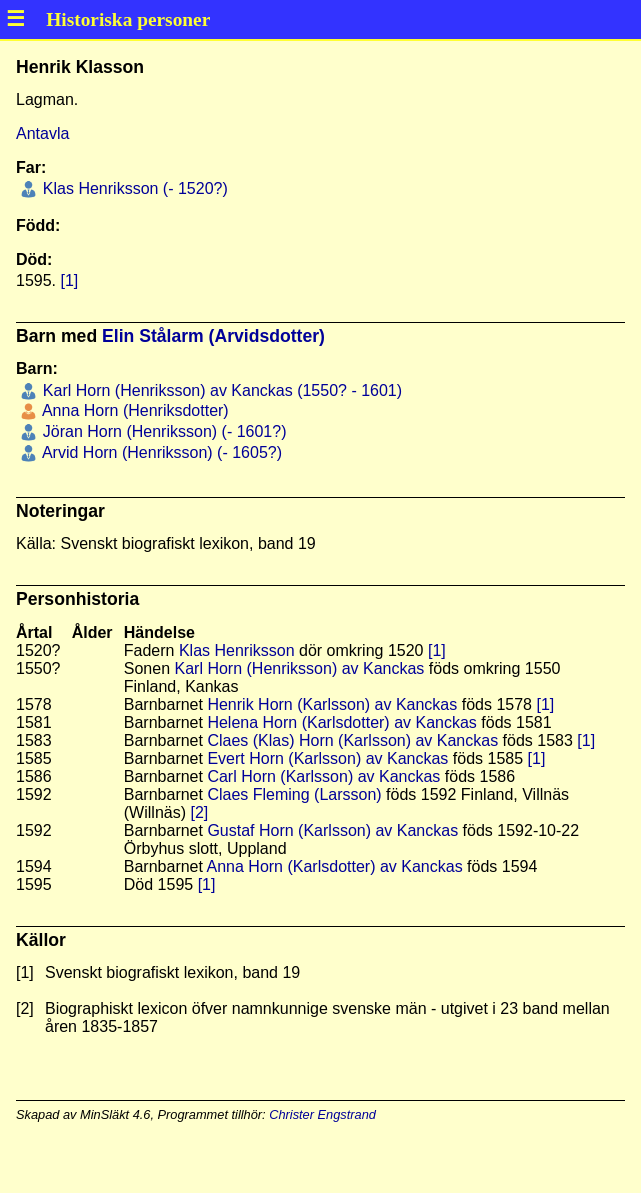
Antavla (42, 133)
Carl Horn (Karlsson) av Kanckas (323, 776)
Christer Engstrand (322, 1114)
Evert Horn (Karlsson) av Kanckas (327, 758)
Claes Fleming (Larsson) (294, 794)
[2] (199, 812)
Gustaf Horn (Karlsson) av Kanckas (332, 830)
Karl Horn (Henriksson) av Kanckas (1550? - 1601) (220, 390)
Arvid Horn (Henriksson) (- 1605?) (160, 452)
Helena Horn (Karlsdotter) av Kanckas (341, 722)
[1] (69, 280)
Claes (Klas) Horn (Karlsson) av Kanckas (352, 740)
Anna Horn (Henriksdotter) (133, 410)
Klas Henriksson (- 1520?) (132, 188)
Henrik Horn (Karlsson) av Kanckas (332, 704)
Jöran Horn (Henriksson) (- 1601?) (162, 431)
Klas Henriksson (237, 650)
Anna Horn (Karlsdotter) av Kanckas (335, 866)
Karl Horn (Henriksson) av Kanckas (300, 668)
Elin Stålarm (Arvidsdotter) (213, 336)
